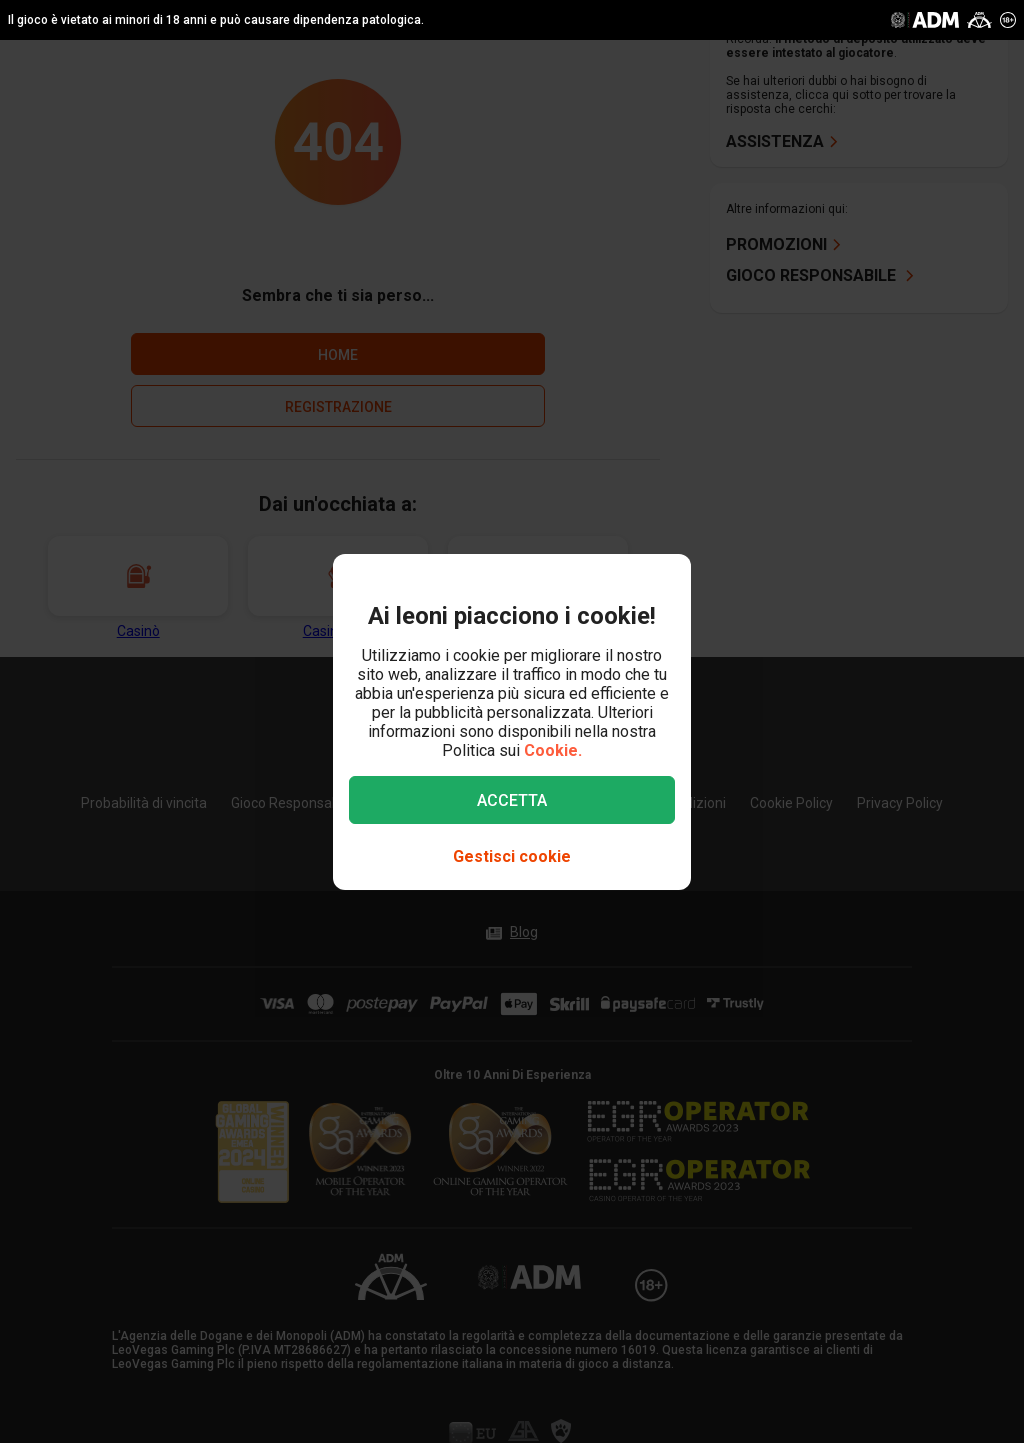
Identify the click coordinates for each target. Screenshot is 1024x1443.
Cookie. (553, 750)
